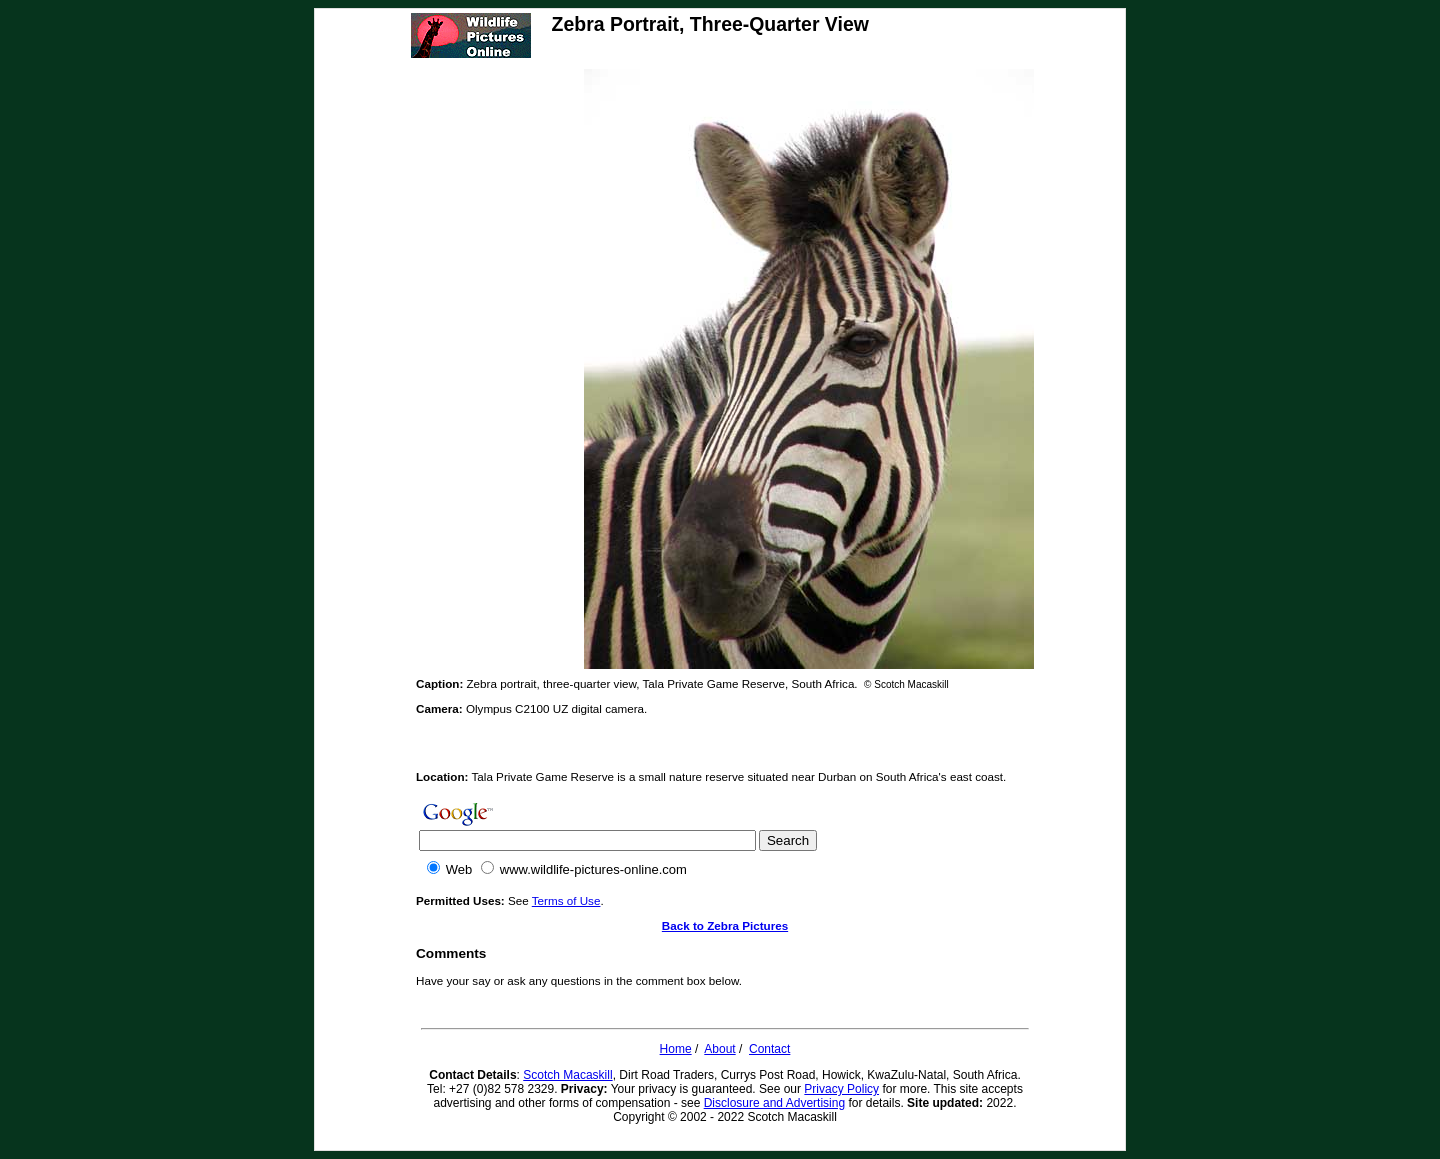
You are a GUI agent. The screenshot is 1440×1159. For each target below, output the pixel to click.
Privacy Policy (841, 1089)
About (719, 1049)
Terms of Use (566, 900)
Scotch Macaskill (567, 1075)
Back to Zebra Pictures (725, 925)
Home (676, 1049)
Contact (769, 1049)
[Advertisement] (496, 369)
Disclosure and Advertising (774, 1103)
